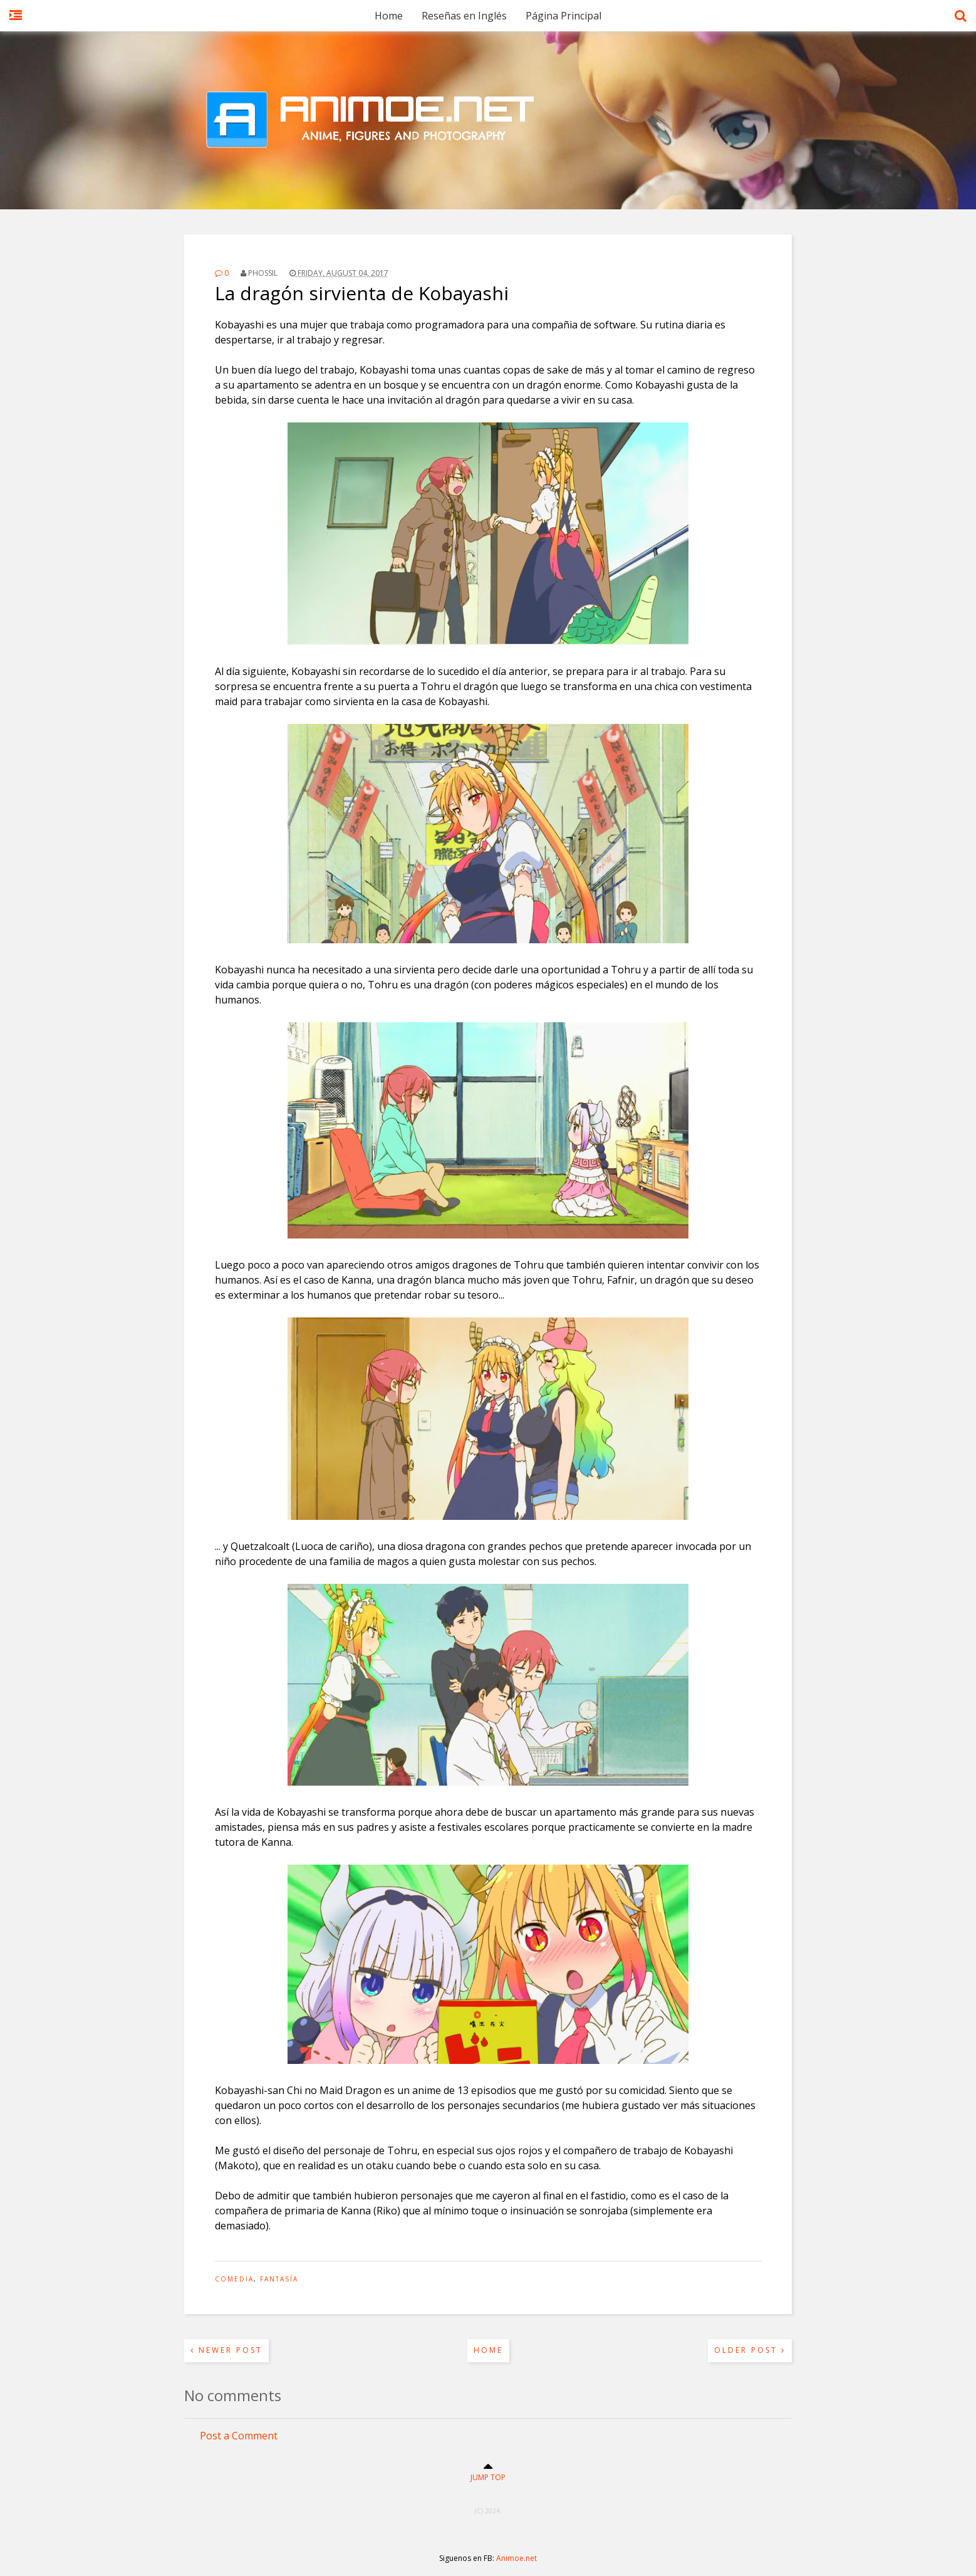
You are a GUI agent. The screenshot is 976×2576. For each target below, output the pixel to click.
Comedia (234, 2279)
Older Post (750, 2350)
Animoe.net (516, 2558)
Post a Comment (239, 2435)
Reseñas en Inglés (464, 16)
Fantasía (279, 2279)
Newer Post (226, 2350)
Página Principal (563, 16)
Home (389, 16)
